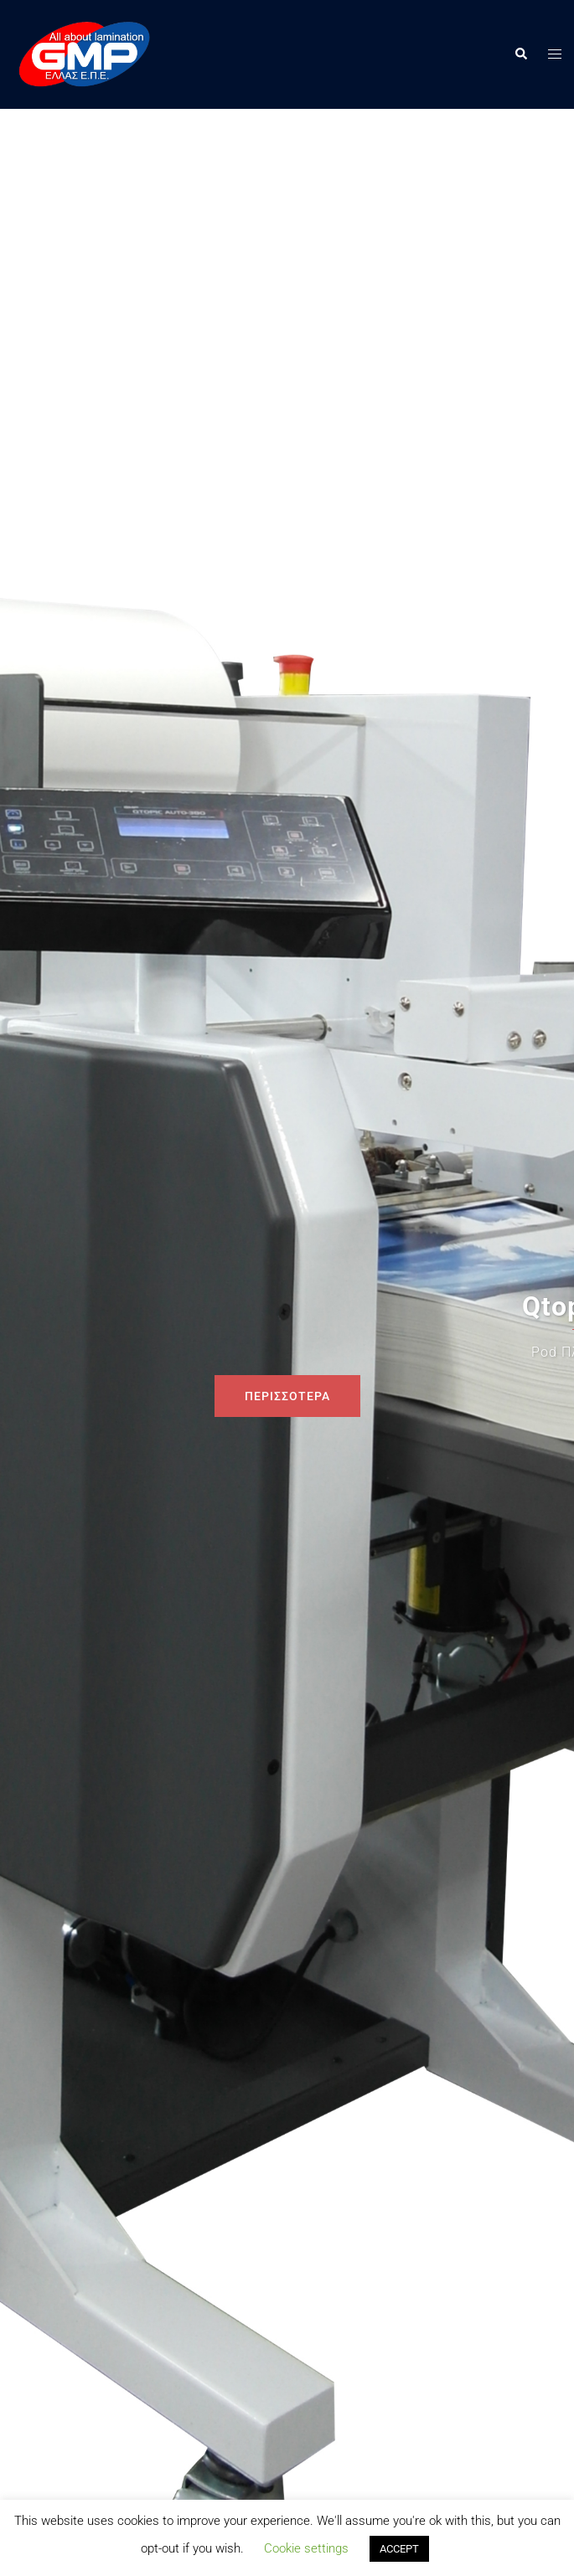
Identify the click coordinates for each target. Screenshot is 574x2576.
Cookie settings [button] (306, 2548)
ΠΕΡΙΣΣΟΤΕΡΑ (287, 1396)
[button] (520, 54)
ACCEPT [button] (399, 2549)
